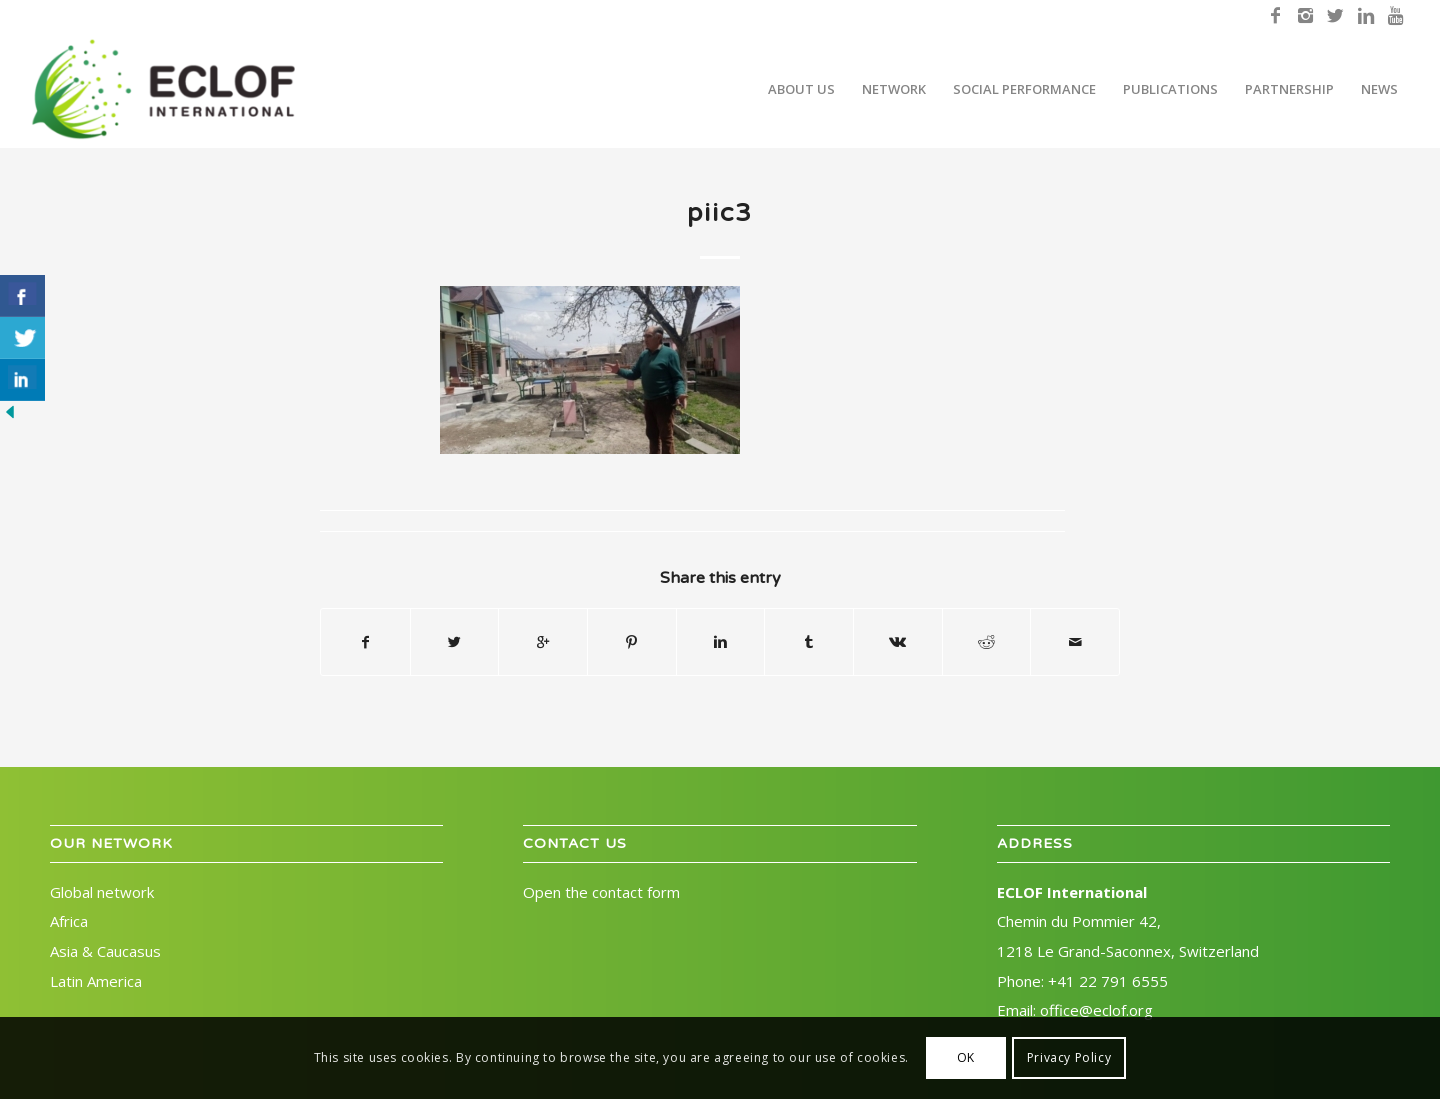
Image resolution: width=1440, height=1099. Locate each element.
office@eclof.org (1096, 1010)
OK (966, 1057)
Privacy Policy (1069, 1057)
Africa (69, 921)
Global (102, 892)
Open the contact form (601, 892)
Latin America (96, 981)
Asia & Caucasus (105, 951)
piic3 (720, 213)
